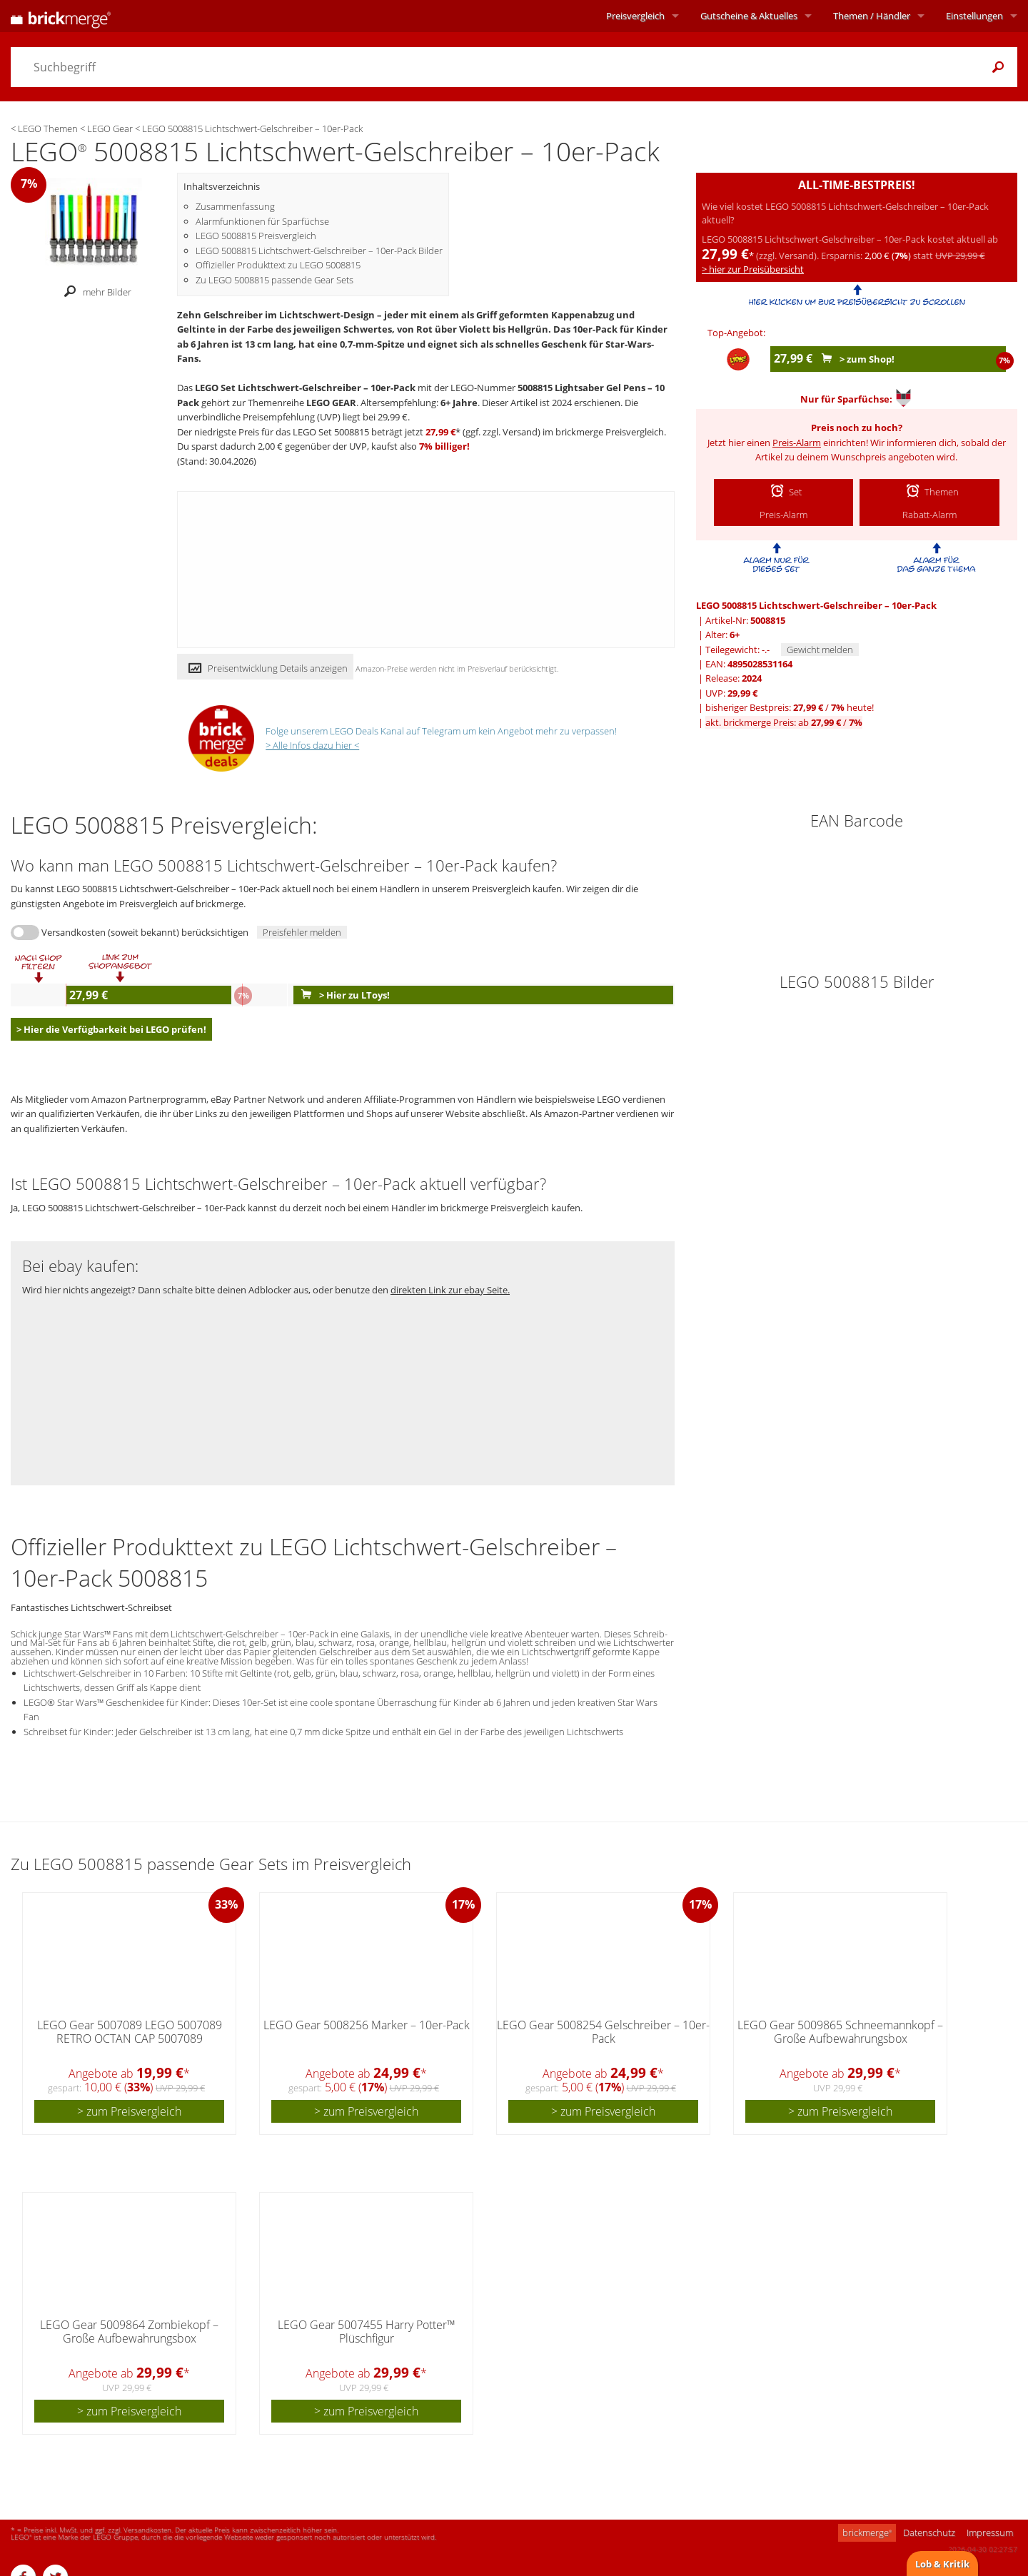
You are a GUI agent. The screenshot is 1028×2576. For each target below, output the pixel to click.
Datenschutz (929, 2532)
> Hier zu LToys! (342, 995)
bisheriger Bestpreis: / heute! (789, 707)
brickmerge (867, 2532)
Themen (871, 15)
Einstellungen (974, 15)
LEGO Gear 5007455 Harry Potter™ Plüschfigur (366, 2331)
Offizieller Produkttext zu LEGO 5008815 (278, 264)
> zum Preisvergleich (129, 2111)
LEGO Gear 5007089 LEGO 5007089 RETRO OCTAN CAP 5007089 (129, 2031)
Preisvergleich (635, 15)
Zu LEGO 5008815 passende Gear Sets (274, 279)
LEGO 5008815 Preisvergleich (256, 235)
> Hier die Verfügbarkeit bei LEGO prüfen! (111, 1029)
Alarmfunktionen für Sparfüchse (262, 221)
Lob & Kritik (942, 2563)
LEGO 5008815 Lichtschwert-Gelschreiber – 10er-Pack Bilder (319, 250)
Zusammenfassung (235, 206)
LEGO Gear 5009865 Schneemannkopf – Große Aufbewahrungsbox (840, 2031)
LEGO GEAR (331, 402)
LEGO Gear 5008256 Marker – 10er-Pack (366, 2025)
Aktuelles (748, 15)
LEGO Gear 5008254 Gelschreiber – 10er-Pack (603, 2031)
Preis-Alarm (796, 442)
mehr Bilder (93, 292)
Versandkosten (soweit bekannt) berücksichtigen (144, 932)
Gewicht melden (820, 649)
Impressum (990, 2532)
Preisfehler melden (302, 932)
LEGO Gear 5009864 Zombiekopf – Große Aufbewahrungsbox (129, 2331)
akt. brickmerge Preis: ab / (783, 722)
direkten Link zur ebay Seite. (450, 1289)
